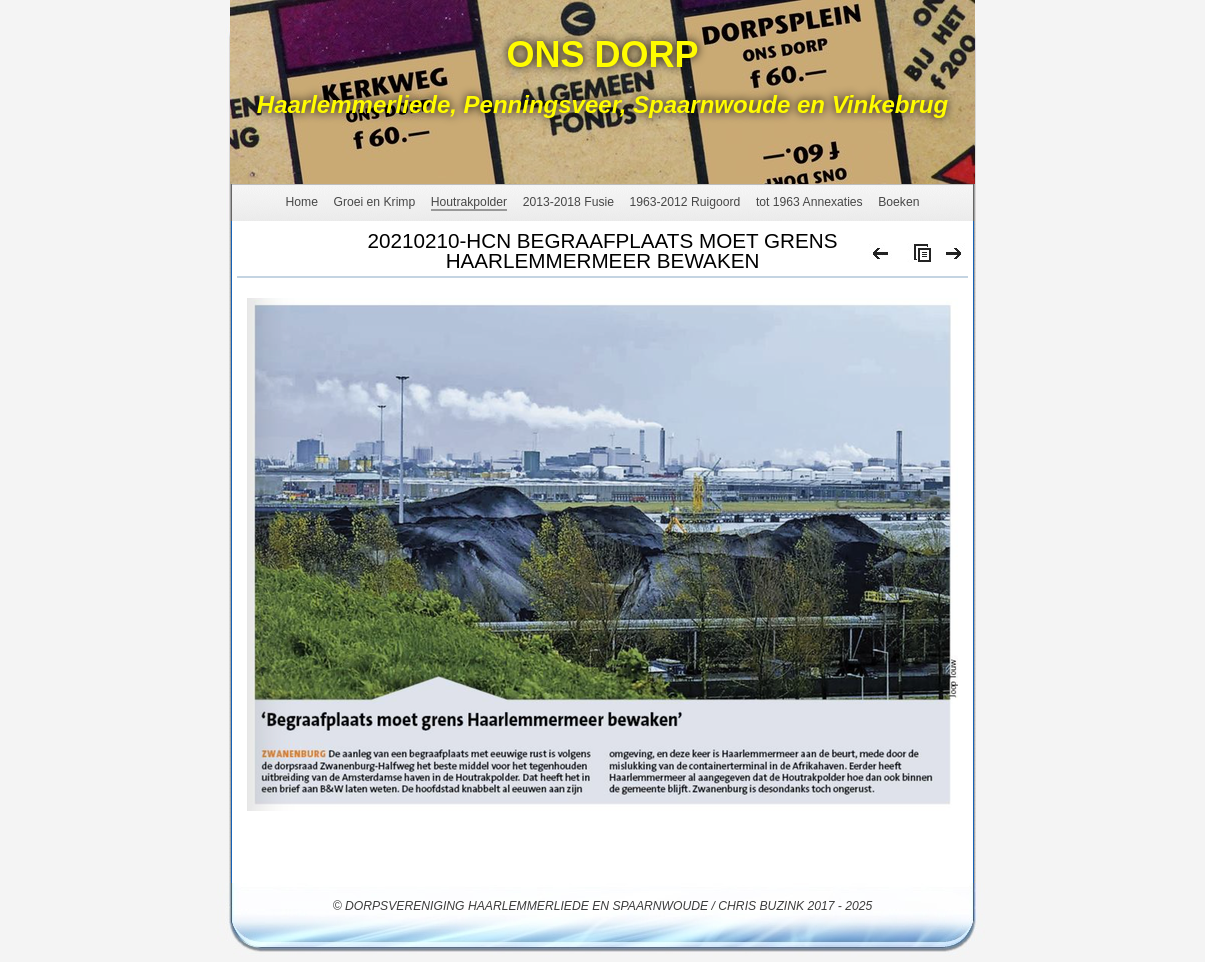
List (918, 258)
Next (954, 258)
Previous (881, 258)
